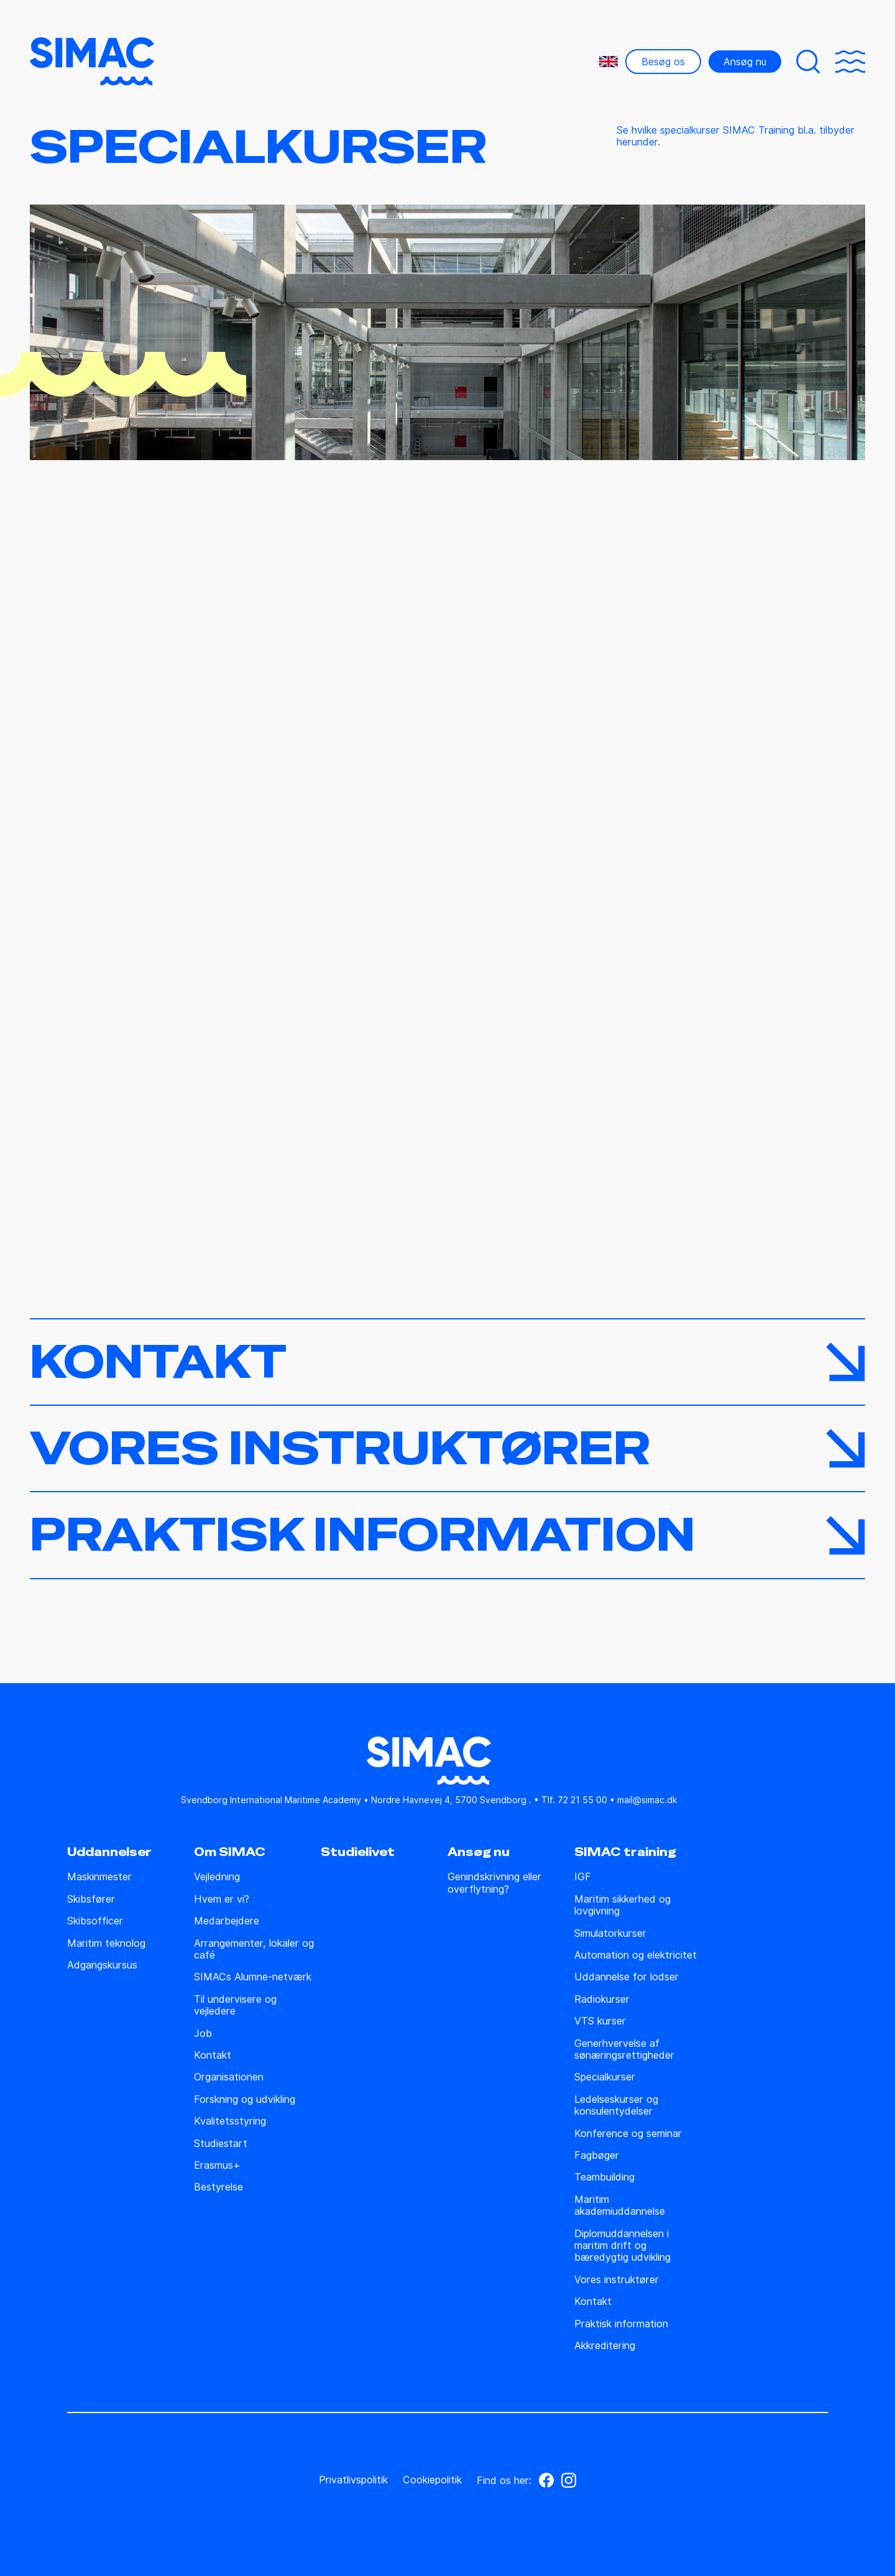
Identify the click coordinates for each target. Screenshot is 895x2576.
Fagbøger (596, 2155)
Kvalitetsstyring (230, 2121)
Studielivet (358, 1852)
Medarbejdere (226, 1921)
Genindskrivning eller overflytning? (494, 1883)
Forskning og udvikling (244, 2099)
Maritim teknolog (106, 1943)
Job (203, 2033)
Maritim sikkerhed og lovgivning (622, 1905)
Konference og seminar (628, 2134)
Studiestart (220, 2143)
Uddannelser (109, 1852)
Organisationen (229, 2077)
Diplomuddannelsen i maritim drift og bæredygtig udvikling (622, 2246)
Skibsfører (91, 1899)
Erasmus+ (217, 2165)
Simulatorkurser (610, 1933)
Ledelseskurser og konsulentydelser (616, 2105)
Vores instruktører (616, 2280)
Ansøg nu (744, 61)
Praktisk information (621, 2324)
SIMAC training (625, 1852)
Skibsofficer (95, 1921)
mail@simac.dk (647, 1799)
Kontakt (212, 2055)
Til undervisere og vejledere (235, 2005)
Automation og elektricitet (635, 1955)
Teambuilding (604, 2177)
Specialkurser (604, 2077)
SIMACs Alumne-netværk (252, 1977)
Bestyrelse (218, 2187)
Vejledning (217, 1877)
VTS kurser (600, 2021)
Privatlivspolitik (353, 2480)
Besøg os (663, 61)
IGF (582, 1877)
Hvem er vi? (221, 1899)
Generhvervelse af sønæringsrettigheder (624, 2049)
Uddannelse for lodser (626, 1977)
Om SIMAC (229, 1852)
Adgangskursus (102, 1965)
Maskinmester (99, 1877)
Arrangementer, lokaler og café (254, 1949)
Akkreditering (604, 2346)
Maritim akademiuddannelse (619, 2205)
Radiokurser (602, 1999)
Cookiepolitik (432, 2480)
